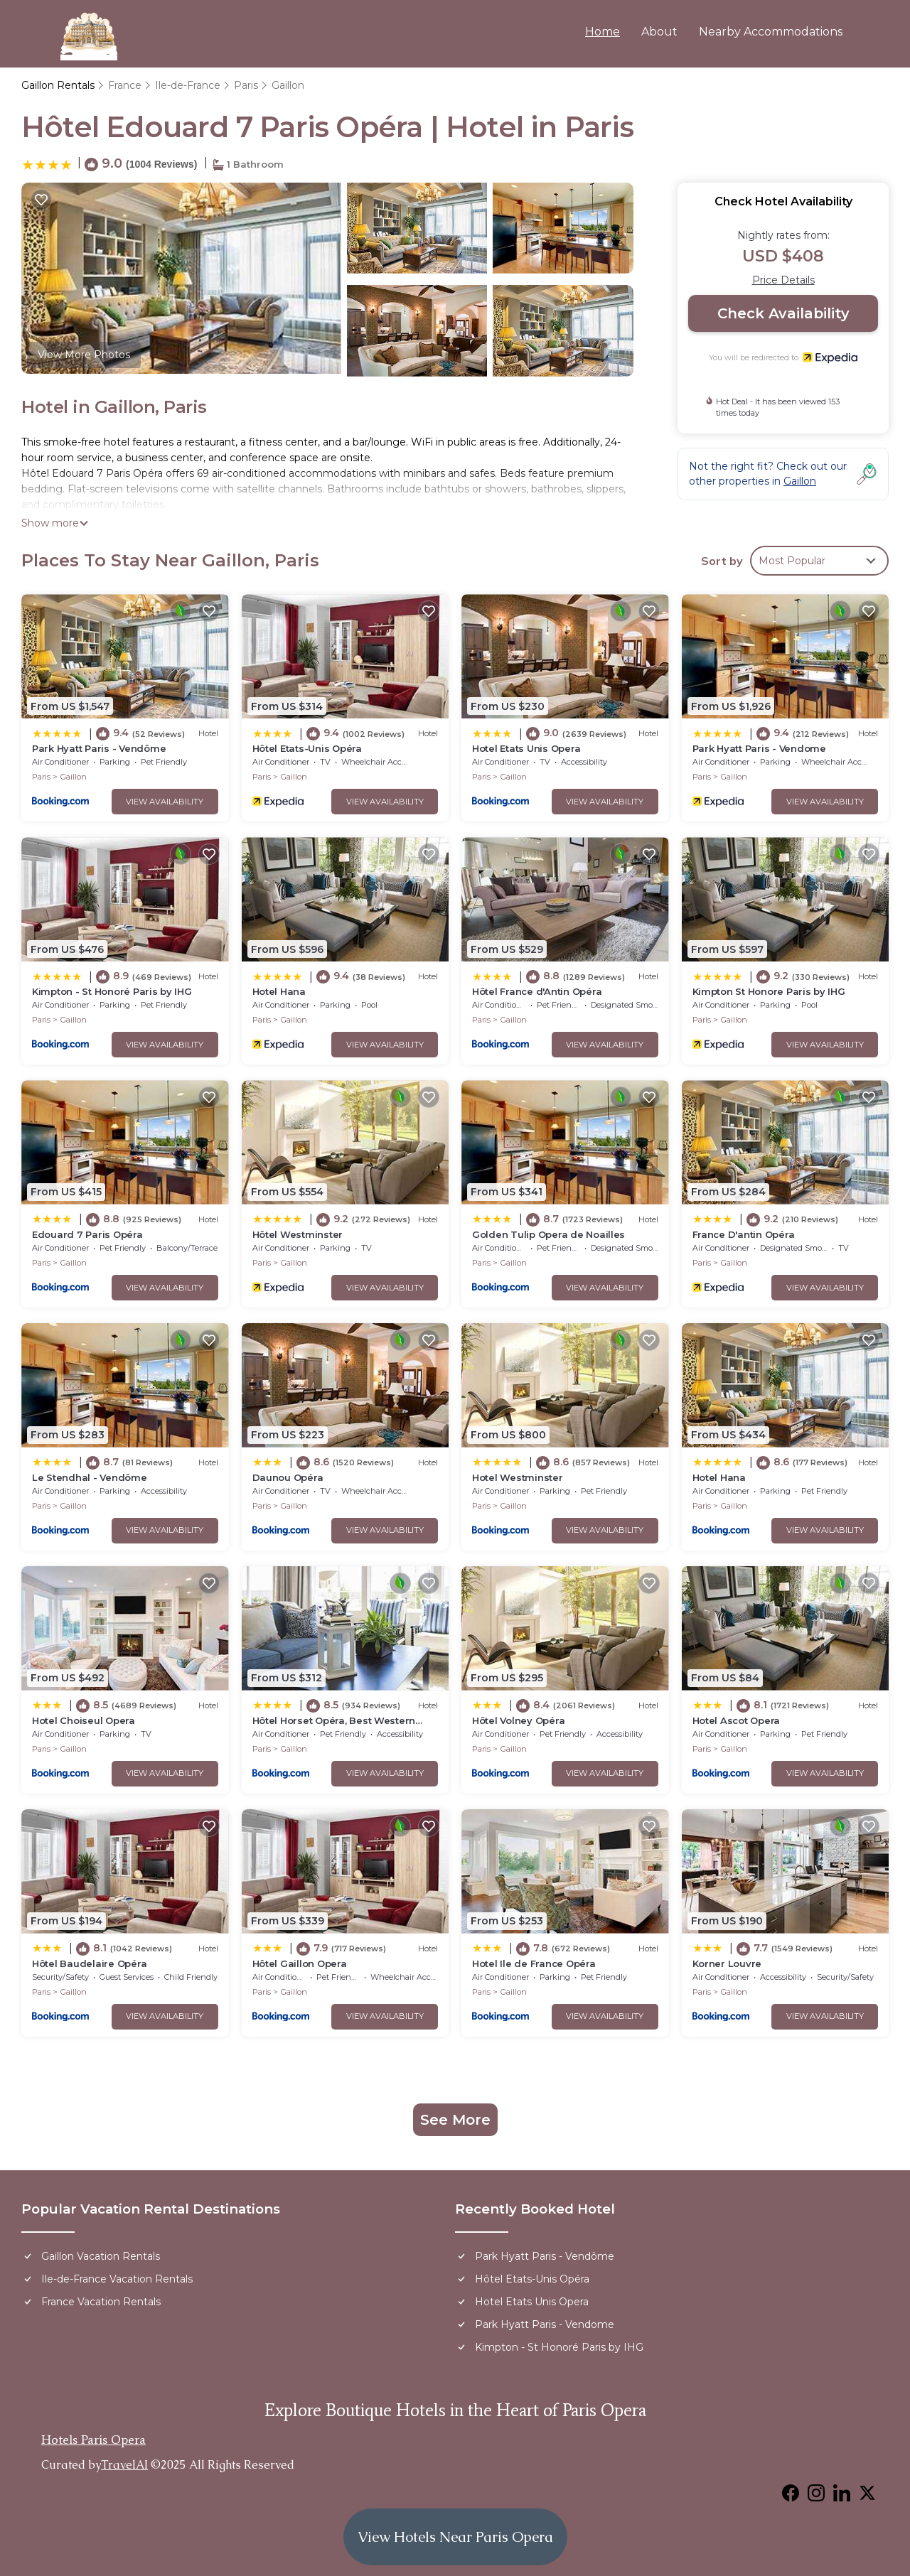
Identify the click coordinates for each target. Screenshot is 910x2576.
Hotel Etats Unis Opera (526, 748)
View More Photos (84, 354)
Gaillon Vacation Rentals (100, 2256)
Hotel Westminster (517, 1477)
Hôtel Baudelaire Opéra (89, 1963)
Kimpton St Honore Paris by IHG (768, 991)
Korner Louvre (727, 1963)
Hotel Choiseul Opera (83, 1720)
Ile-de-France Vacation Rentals (117, 2279)
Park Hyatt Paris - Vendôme (99, 748)
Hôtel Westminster (297, 1234)
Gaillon (288, 85)
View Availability (164, 802)
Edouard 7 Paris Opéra (87, 1234)
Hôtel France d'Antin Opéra (536, 991)
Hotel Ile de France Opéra (534, 1963)
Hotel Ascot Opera (736, 1720)
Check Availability (783, 313)
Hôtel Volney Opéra (518, 1720)
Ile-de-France (187, 85)
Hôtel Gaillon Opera (299, 1963)
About (659, 31)
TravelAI (124, 2464)
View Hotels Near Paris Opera (455, 2537)
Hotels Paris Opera (93, 2439)
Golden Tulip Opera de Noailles (548, 1234)
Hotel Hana (279, 991)
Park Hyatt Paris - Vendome (759, 748)
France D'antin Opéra (743, 1234)
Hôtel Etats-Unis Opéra (307, 748)
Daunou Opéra (287, 1477)
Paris (246, 85)
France (124, 85)
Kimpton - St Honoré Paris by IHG (112, 991)
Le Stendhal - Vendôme (89, 1477)
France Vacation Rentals (101, 2301)
